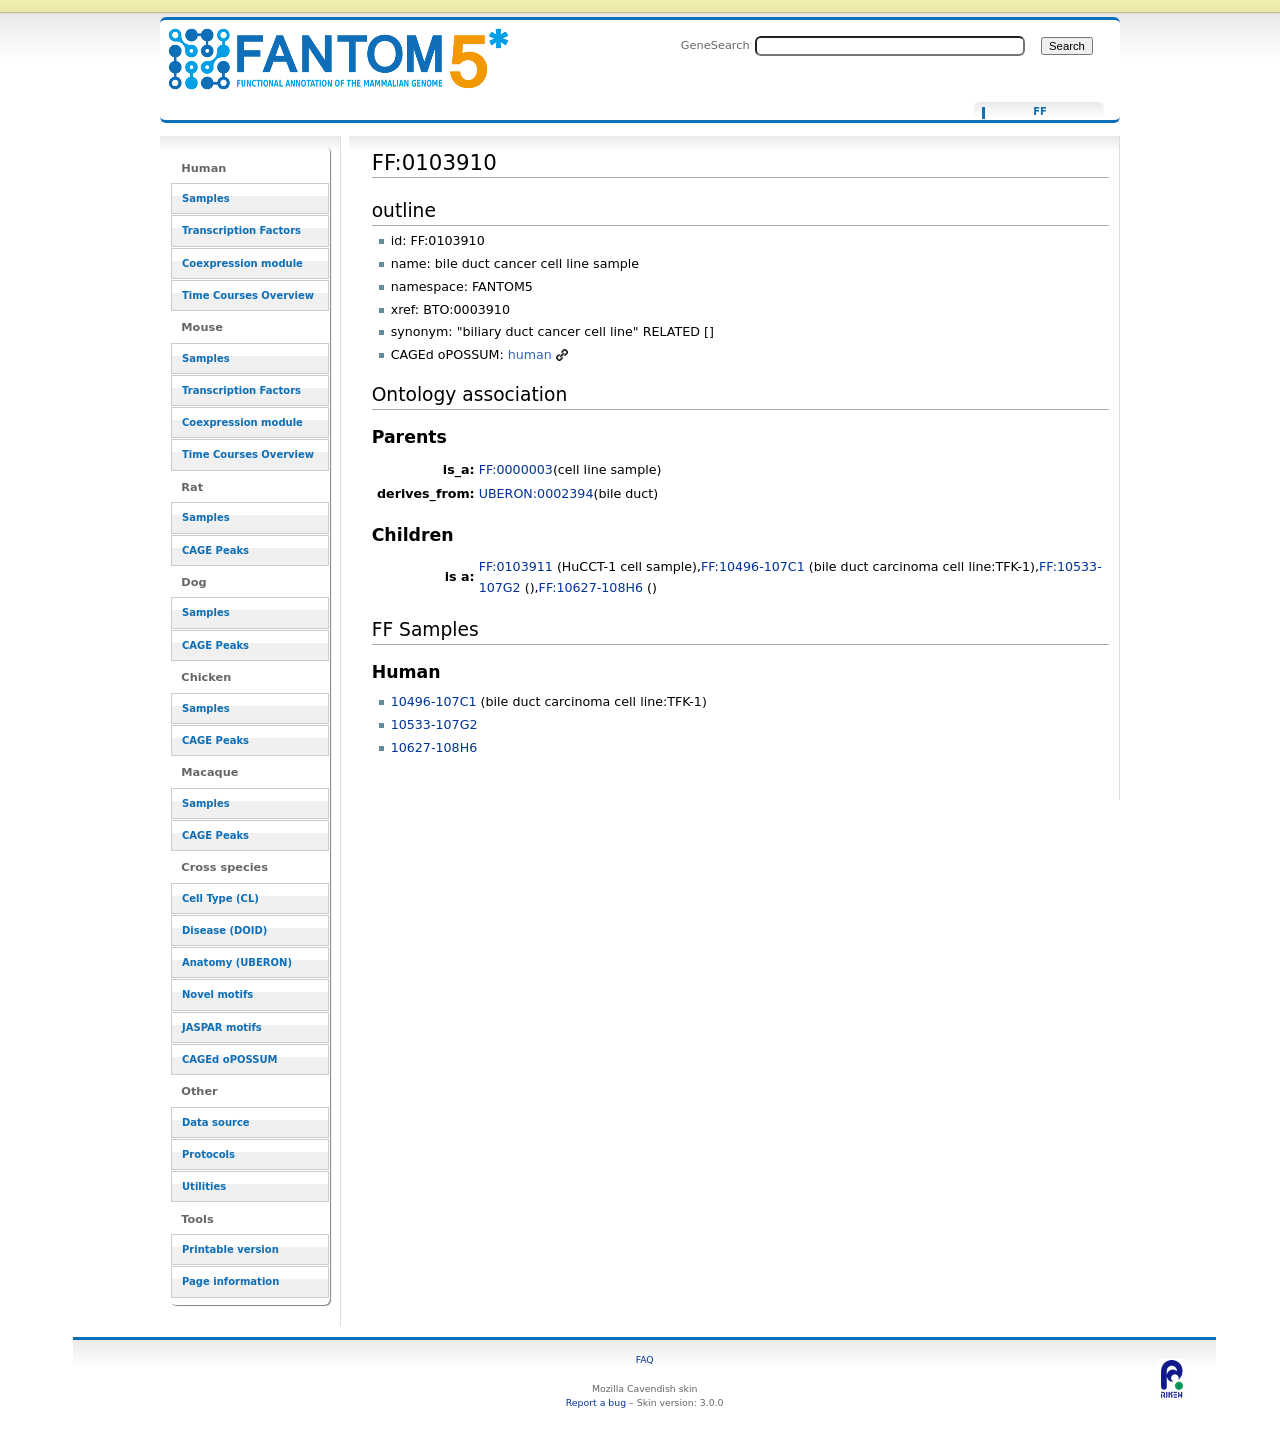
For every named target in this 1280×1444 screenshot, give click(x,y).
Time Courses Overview (248, 295)
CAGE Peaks (215, 550)
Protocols (208, 1154)
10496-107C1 (434, 701)
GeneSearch (715, 45)
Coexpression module (242, 263)
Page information (230, 1281)
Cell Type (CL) (220, 898)
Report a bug (596, 1402)
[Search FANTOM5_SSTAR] (890, 46)
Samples (206, 198)
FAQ (645, 1359)
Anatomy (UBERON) (237, 962)
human (530, 354)
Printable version (230, 1249)
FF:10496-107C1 (753, 566)
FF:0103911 (516, 566)
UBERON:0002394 (536, 493)
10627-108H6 (434, 747)
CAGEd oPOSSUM (229, 1059)
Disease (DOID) (224, 930)
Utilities (204, 1186)
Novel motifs (217, 994)
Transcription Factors (241, 230)
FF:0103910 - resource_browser (326, 47)
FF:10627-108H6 (591, 587)
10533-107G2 (434, 724)
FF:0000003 (516, 469)
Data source (216, 1122)
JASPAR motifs (222, 1027)
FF (1040, 112)
